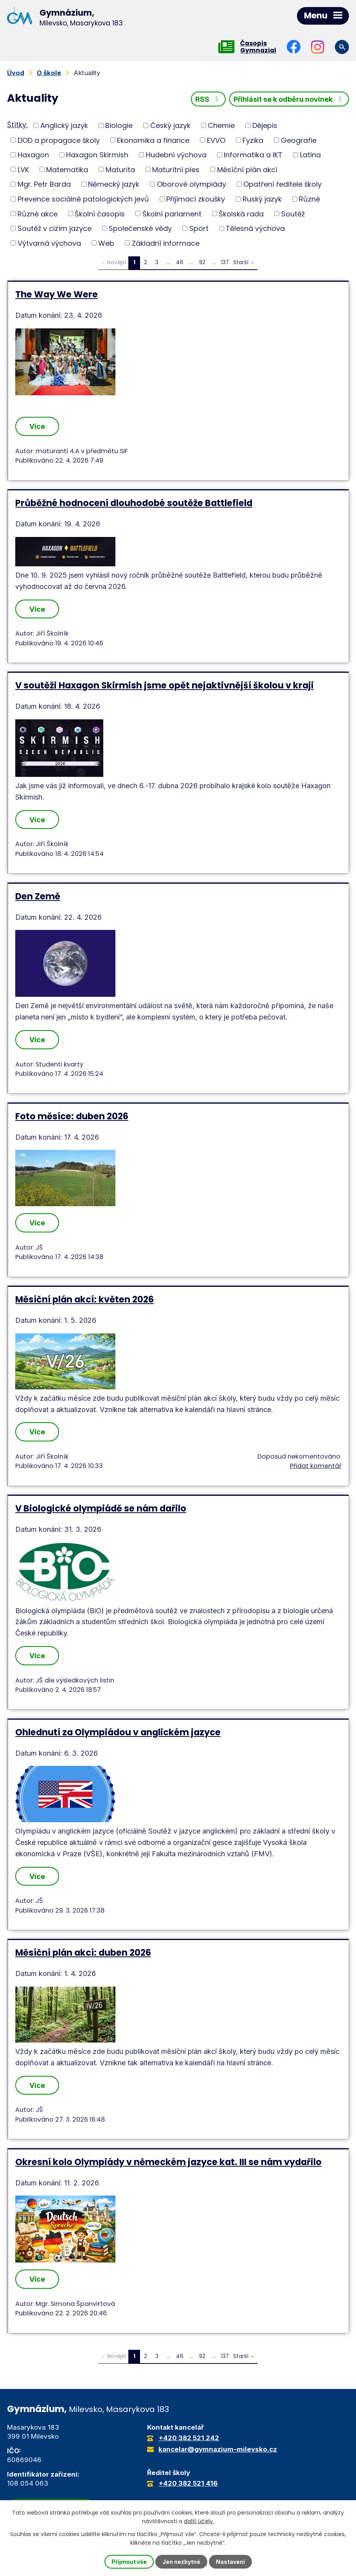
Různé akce (38, 213)
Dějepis (264, 125)
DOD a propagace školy (59, 140)
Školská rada (241, 213)
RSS (208, 99)
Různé (309, 199)
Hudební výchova (176, 155)
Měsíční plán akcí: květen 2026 (84, 1299)
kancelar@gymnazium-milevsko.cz (217, 2449)
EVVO (216, 140)
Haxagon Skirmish (97, 155)
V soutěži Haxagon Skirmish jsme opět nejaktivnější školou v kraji (164, 685)
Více (37, 426)
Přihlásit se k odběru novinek (289, 99)
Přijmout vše (129, 2561)
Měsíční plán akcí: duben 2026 (83, 1952)
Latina (310, 155)
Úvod (15, 73)
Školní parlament (171, 213)
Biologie (119, 125)
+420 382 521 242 (188, 2438)
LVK (23, 169)
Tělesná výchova (255, 228)
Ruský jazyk (262, 199)
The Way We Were (56, 294)
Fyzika (253, 140)
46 (179, 262)
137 (225, 262)
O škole (49, 73)
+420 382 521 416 (188, 2483)
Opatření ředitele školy (282, 184)
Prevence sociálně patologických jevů (83, 199)
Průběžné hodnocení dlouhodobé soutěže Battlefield (133, 503)
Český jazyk (170, 125)
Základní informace (166, 243)
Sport (199, 228)
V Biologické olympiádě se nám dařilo (100, 1508)
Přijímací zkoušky (195, 199)
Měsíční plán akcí (247, 169)
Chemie (221, 125)
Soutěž (293, 213)
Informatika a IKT (253, 155)
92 (202, 262)
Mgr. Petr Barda (44, 184)
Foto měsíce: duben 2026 (71, 1116)
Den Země (37, 896)
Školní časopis (100, 213)
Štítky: (17, 125)
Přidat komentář (316, 1465)
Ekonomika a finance (153, 140)
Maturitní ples (176, 169)
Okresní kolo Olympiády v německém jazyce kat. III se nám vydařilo (168, 2162)
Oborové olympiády (191, 184)
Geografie (298, 140)
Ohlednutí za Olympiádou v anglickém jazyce (118, 1732)
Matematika (67, 169)
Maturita (120, 169)
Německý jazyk (113, 184)
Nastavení (230, 2561)
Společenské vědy (140, 228)
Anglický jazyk (64, 125)
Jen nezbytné (181, 2561)
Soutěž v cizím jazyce (55, 228)
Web (106, 243)
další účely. (199, 2521)
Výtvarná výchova (49, 243)
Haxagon (33, 155)
